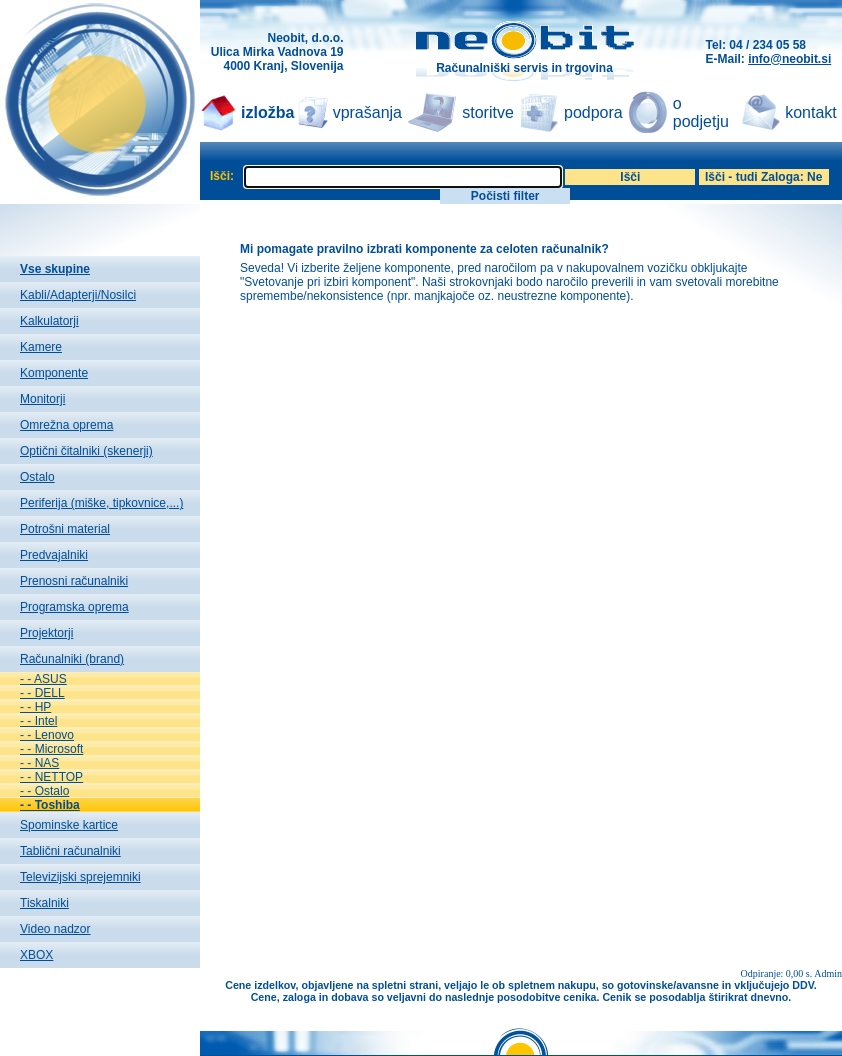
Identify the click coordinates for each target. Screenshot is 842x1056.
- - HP (35, 707)
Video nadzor (55, 929)
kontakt (811, 112)
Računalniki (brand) (72, 659)
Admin (828, 973)
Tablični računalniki (70, 851)
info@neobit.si (789, 59)
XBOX (36, 955)
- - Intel (38, 721)
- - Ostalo (44, 791)
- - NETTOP (51, 777)
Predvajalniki (54, 555)
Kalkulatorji (49, 321)
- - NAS (39, 763)
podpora (593, 112)
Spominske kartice (69, 825)
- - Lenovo (47, 735)
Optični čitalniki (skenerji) (86, 451)
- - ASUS (43, 679)
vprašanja (367, 112)
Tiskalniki (44, 903)
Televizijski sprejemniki (80, 877)
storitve (488, 112)
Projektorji (46, 633)
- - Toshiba (50, 805)
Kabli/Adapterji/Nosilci (78, 295)
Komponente (54, 373)
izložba (267, 112)
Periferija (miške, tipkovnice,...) (101, 503)
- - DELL (42, 693)
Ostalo (37, 477)
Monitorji (42, 399)
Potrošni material (65, 529)
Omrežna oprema (66, 425)
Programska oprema (74, 607)
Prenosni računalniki (74, 581)
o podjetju (701, 112)
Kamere (41, 347)
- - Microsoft (51, 749)
